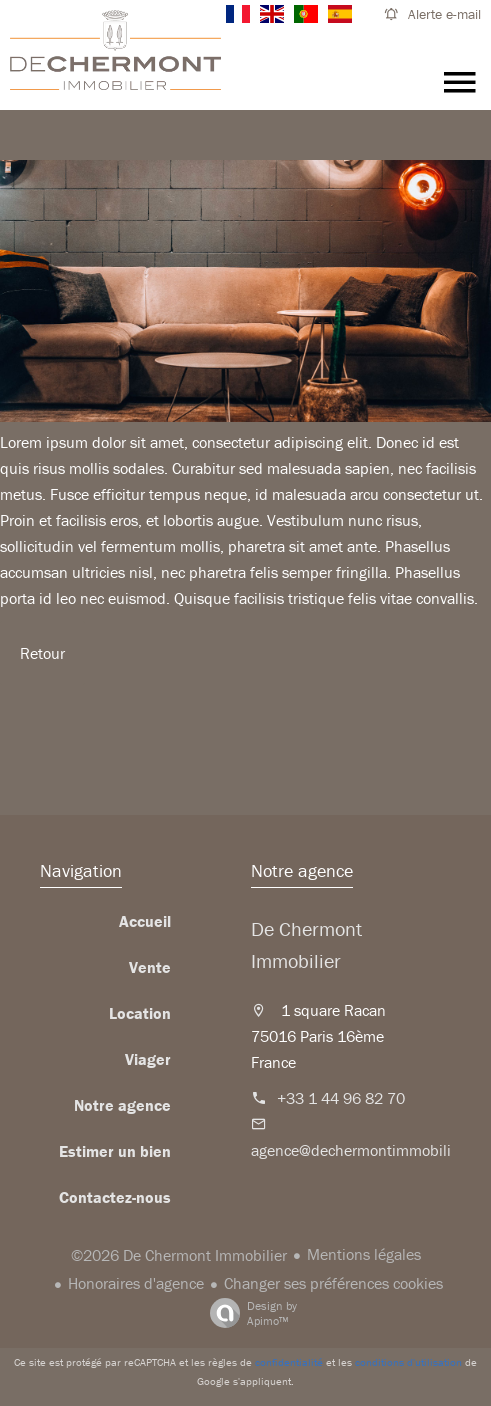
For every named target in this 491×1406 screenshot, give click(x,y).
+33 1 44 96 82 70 (341, 1098)
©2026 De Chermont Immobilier (179, 1255)
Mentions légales (364, 1254)
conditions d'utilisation (408, 1362)
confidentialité (289, 1362)
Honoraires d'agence (136, 1283)
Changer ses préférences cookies (333, 1283)
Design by (248, 1313)
